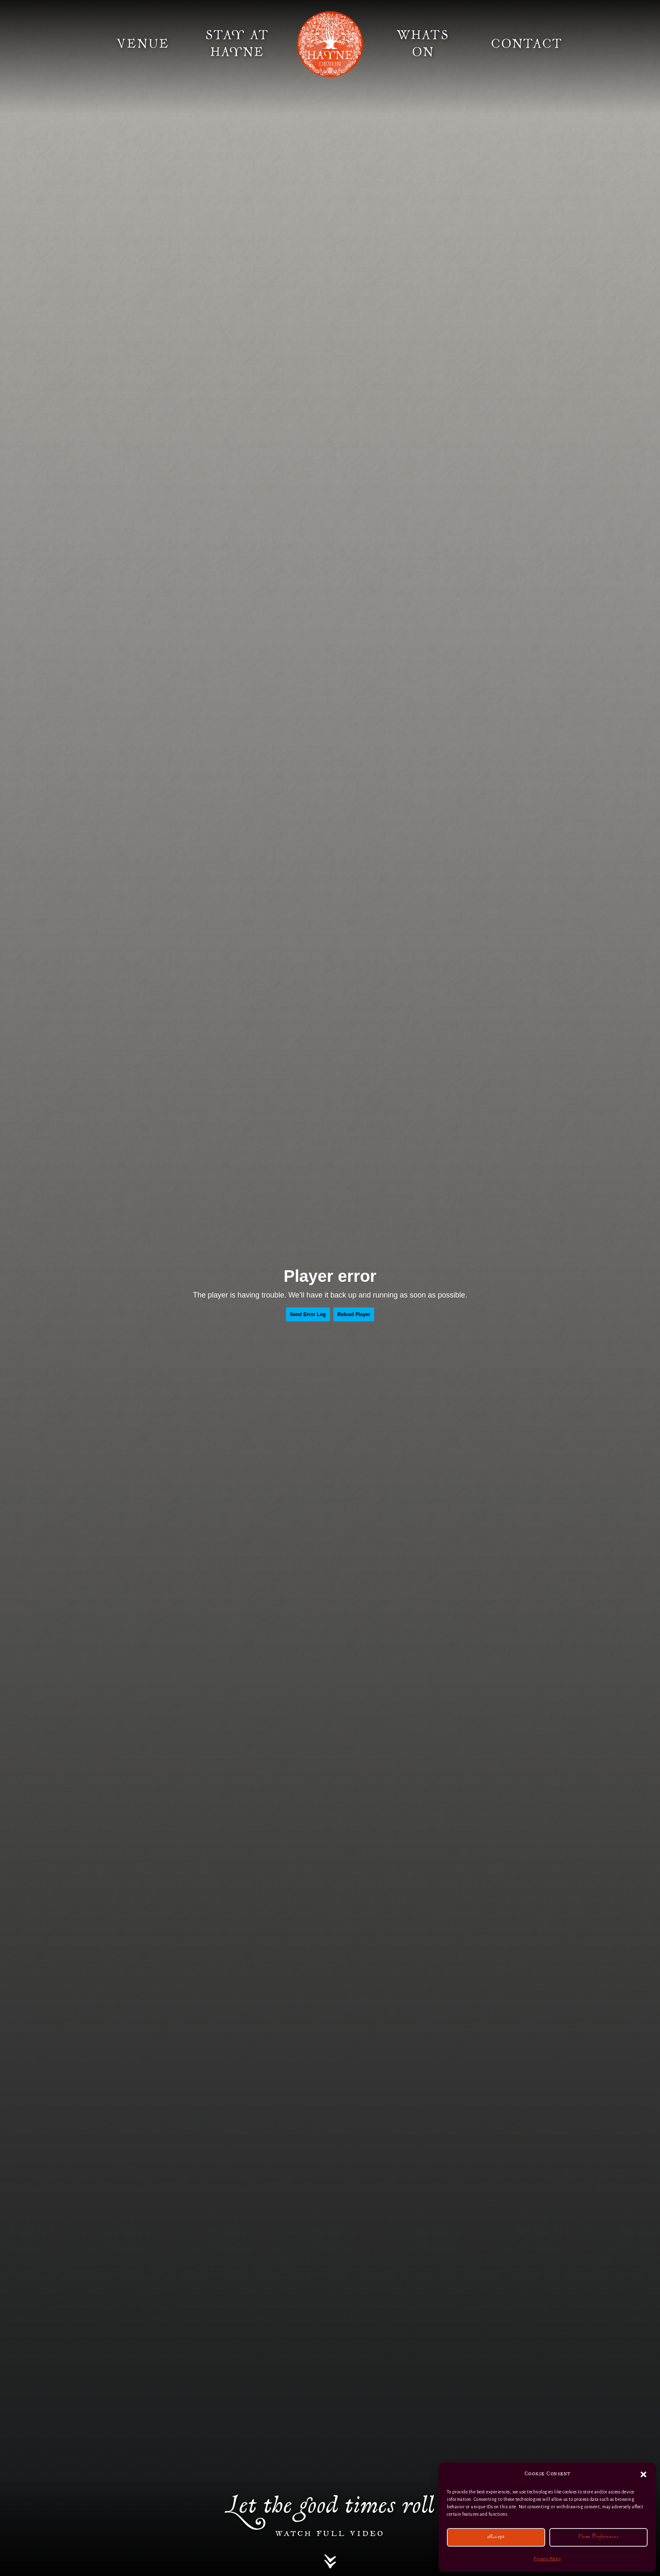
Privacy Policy (547, 2558)
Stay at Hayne (237, 44)
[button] (643, 2474)
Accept (496, 2537)
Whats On (423, 44)
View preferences (598, 2537)
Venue (142, 44)
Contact (527, 44)
